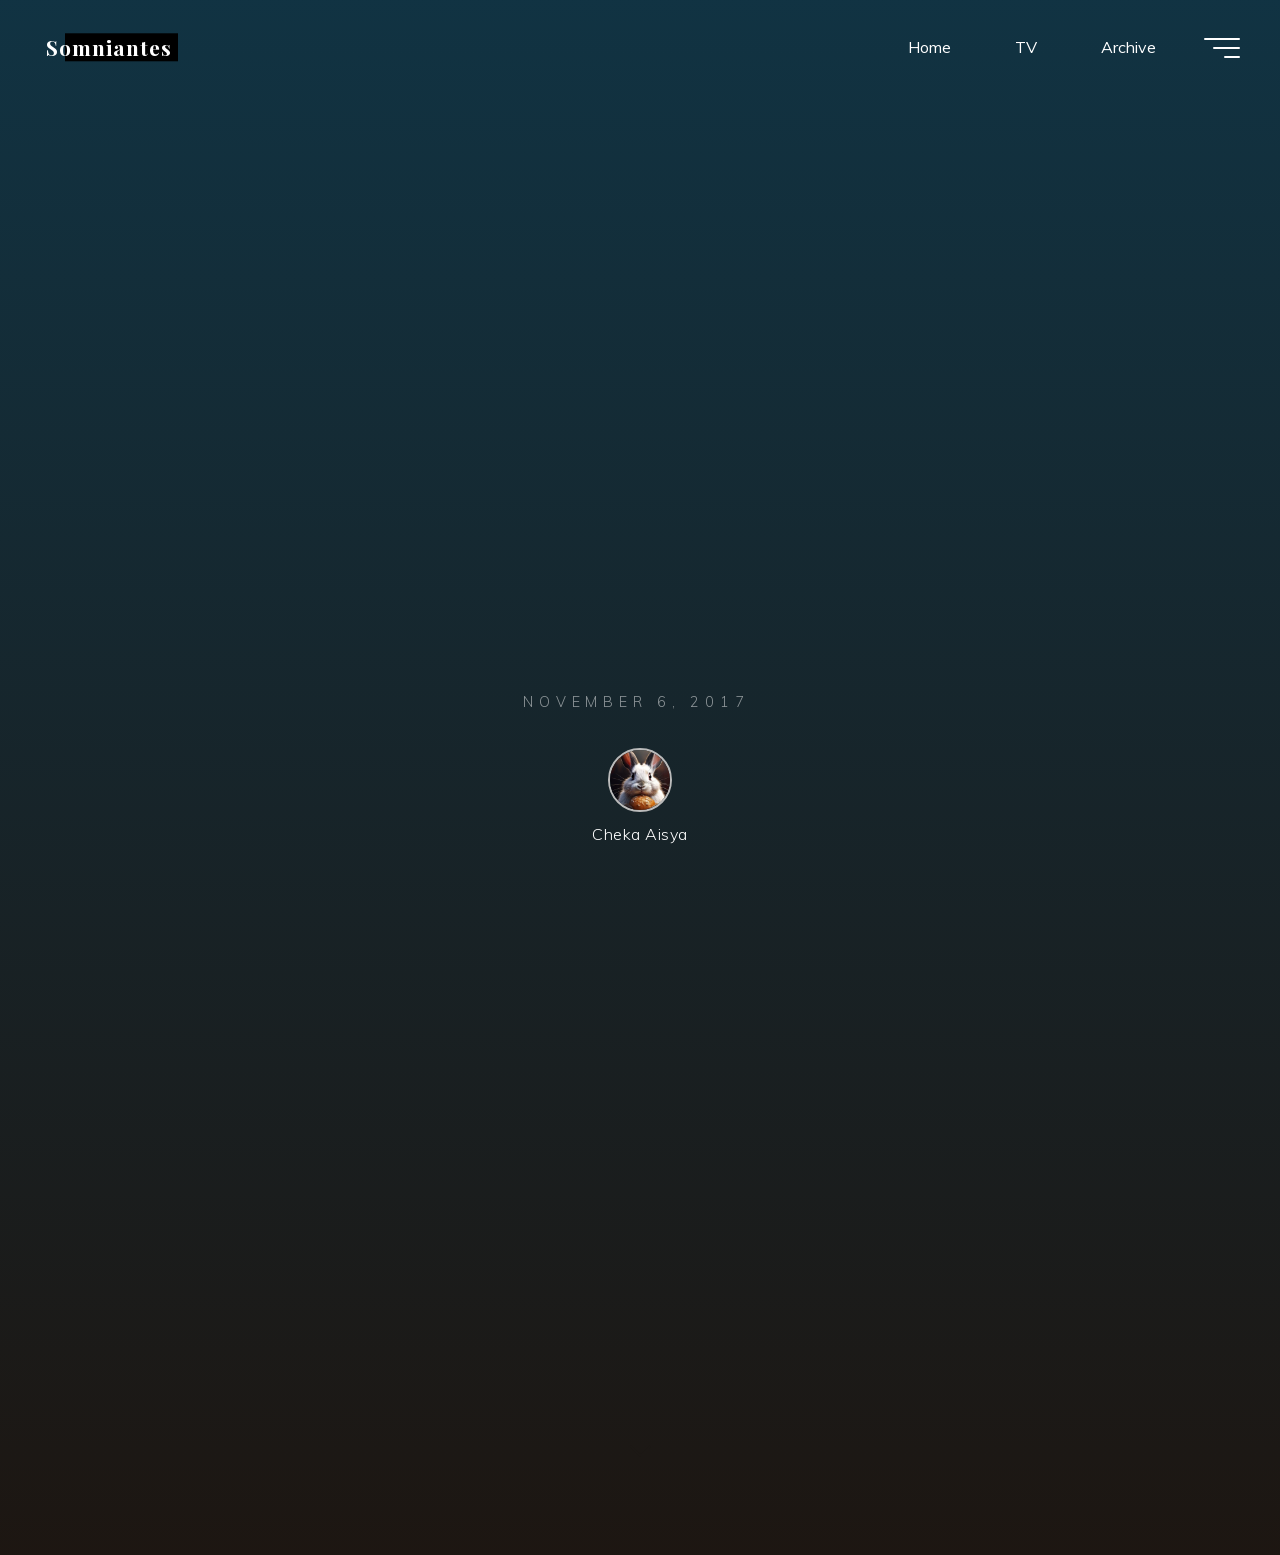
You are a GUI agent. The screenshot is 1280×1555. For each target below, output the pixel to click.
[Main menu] (1222, 48)
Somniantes (109, 47)
